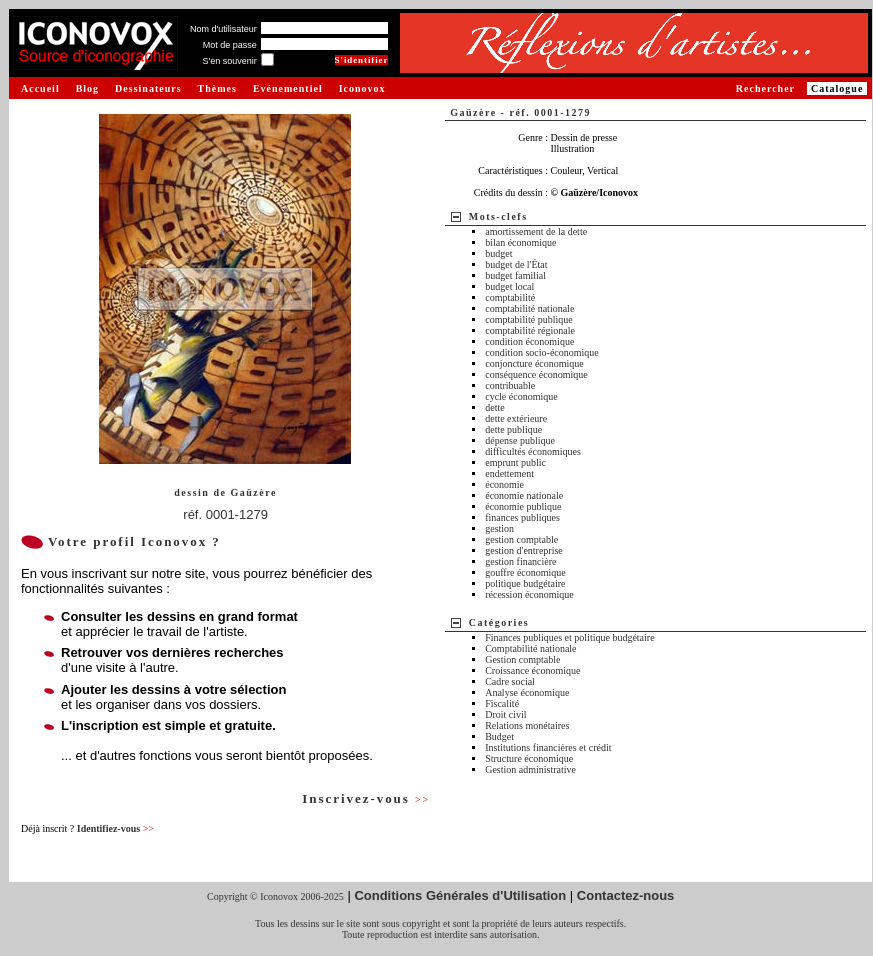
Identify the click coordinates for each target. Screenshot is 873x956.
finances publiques (522, 517)
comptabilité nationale (529, 308)
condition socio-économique (542, 352)
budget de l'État (516, 264)
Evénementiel (288, 88)
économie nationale (524, 495)
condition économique (529, 341)
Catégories (499, 622)
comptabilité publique (528, 319)
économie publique (523, 506)
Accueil (40, 88)
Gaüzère (253, 492)
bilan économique (520, 242)
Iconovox (362, 88)
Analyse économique (527, 692)
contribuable (510, 385)
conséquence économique (536, 374)
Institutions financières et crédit (548, 747)
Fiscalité (502, 703)
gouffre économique (525, 572)
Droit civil (505, 714)
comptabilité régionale (530, 330)
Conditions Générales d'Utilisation (460, 895)
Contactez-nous (626, 895)
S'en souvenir (229, 61)
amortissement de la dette (536, 231)
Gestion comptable (522, 659)
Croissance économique (532, 670)
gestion (499, 528)
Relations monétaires (527, 725)
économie (504, 484)
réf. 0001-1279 (225, 514)
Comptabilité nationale (530, 648)
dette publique (513, 429)
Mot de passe (230, 45)
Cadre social (510, 681)
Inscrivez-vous (366, 798)
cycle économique (521, 396)
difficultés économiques (533, 451)
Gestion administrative (530, 769)
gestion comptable (521, 539)
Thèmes (217, 88)
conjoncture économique (534, 363)
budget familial (515, 275)
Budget (499, 736)
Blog (87, 88)
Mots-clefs (498, 216)
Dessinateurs (148, 88)
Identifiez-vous (115, 828)
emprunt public (515, 462)
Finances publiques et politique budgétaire (569, 637)
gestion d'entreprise (524, 550)
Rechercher (765, 88)
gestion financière (520, 561)
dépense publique (520, 440)
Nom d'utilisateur (223, 29)
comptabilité (510, 297)
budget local (509, 286)
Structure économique (529, 758)
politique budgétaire (525, 583)
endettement (509, 473)
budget (498, 253)
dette (494, 407)
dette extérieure (516, 418)
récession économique (529, 594)
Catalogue (837, 88)
